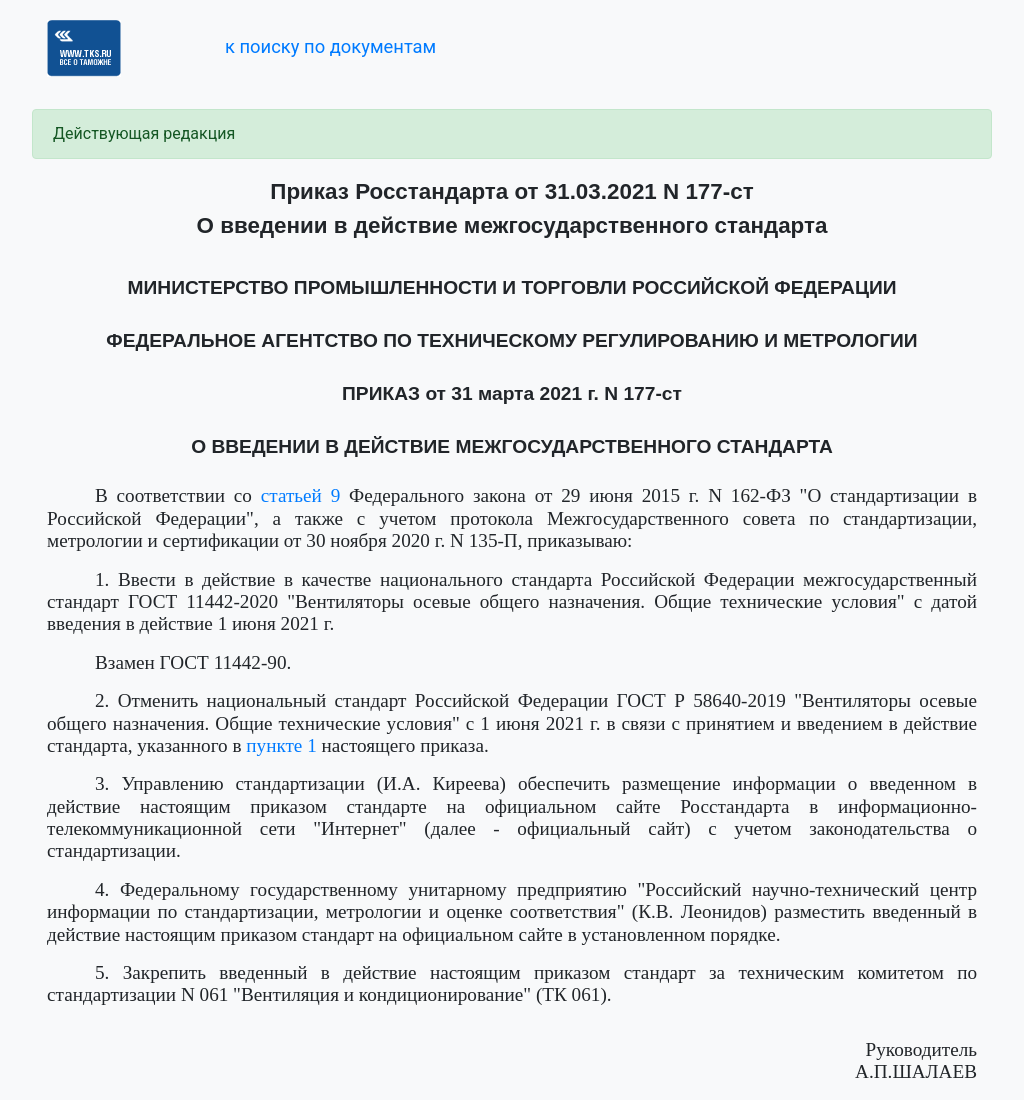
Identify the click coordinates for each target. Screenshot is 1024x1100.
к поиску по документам (330, 46)
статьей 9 (300, 495)
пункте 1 (281, 745)
